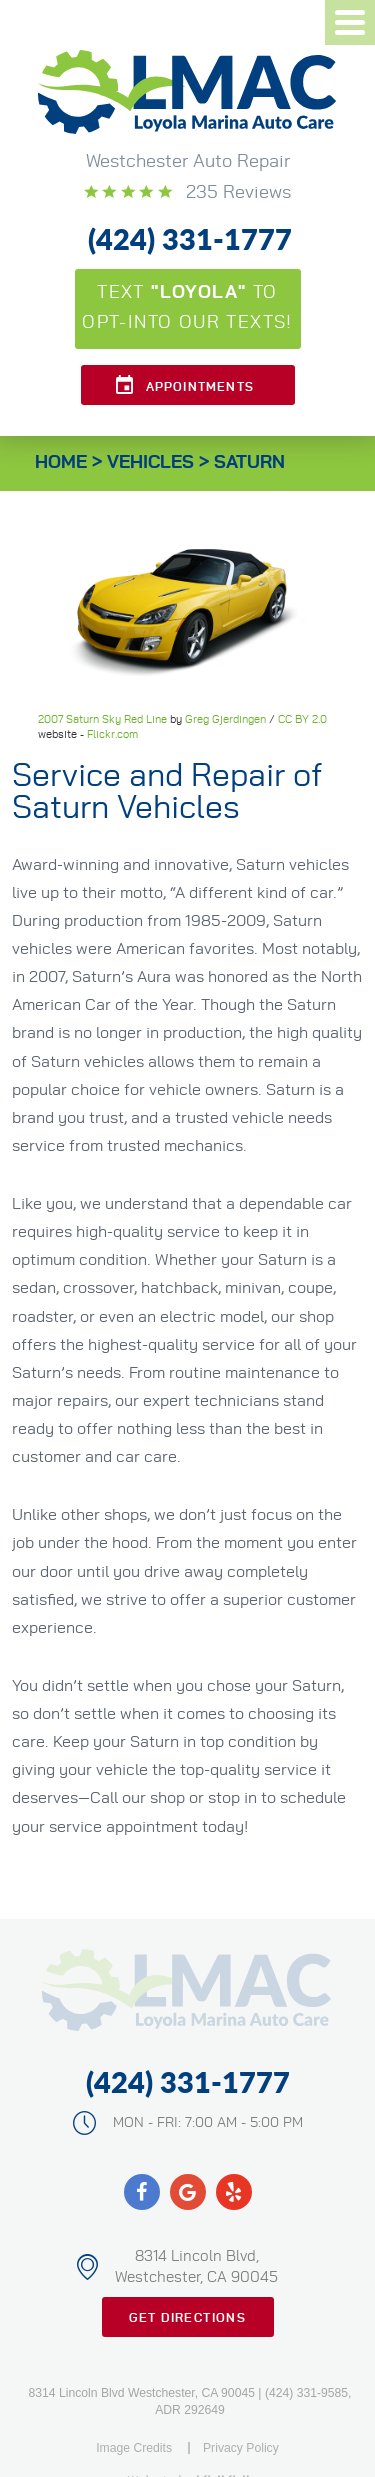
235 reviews (236, 193)
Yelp (234, 2192)
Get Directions (188, 2318)
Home (61, 463)
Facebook (142, 2192)
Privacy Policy (241, 2448)
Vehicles (150, 463)
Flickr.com (112, 734)
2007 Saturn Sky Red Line (102, 719)
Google (188, 2192)
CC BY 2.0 (302, 719)
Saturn (249, 463)
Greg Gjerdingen (225, 719)
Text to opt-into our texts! (187, 308)
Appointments (200, 387)
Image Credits (134, 2448)
